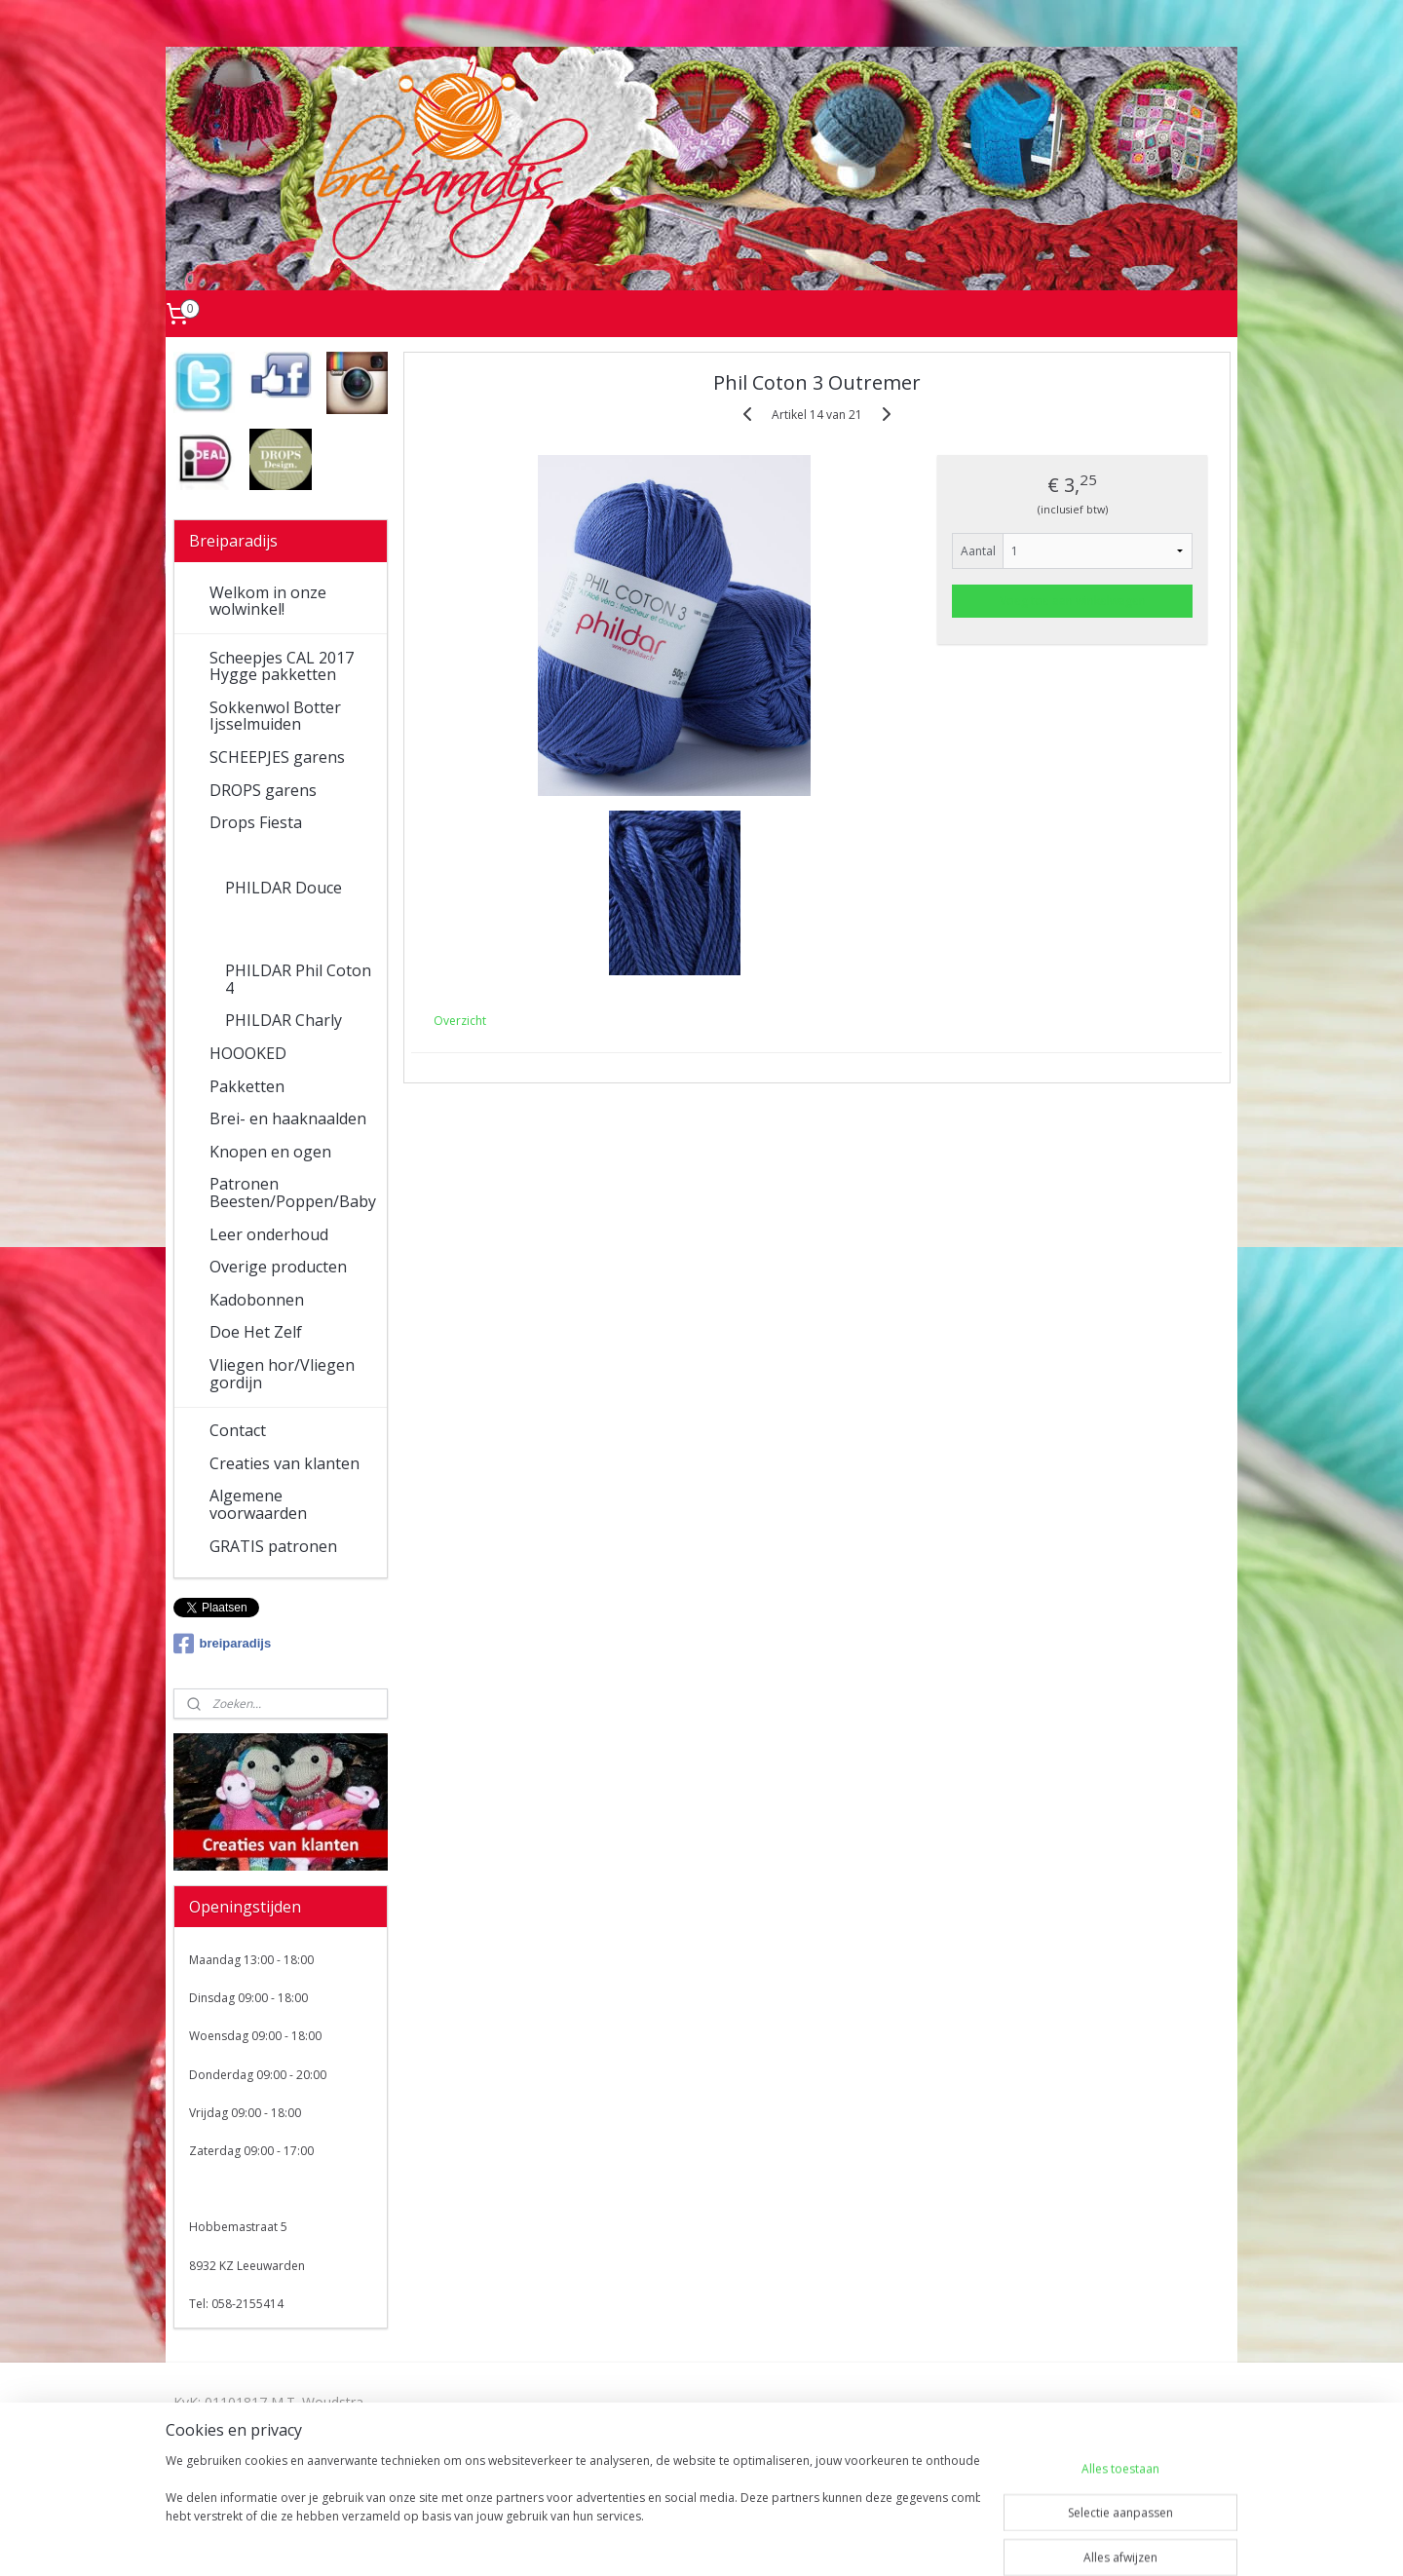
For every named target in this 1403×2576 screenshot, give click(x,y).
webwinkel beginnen (738, 2540)
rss (664, 2540)
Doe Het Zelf (255, 1332)
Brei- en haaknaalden (287, 1118)
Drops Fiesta (255, 822)
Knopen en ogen (270, 1151)
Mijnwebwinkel (908, 2540)
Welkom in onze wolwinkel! (267, 601)
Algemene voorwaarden (258, 1504)
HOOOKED (247, 1053)
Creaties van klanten (284, 1463)
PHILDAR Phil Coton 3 (298, 929)
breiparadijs (222, 1643)
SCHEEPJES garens (277, 757)
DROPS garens (263, 790)
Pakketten (246, 1086)
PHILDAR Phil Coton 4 (298, 979)
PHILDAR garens (270, 855)
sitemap (623, 2540)
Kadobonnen (256, 1299)
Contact (237, 1430)
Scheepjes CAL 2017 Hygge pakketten (281, 666)
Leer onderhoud (268, 1234)
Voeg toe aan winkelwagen (1073, 600)
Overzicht (460, 1020)
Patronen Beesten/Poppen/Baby (292, 1192)
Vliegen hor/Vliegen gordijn (282, 1373)
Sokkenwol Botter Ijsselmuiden (275, 716)
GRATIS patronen (273, 1546)
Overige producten (278, 1266)
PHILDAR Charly (283, 1020)
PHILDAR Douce (283, 887)
